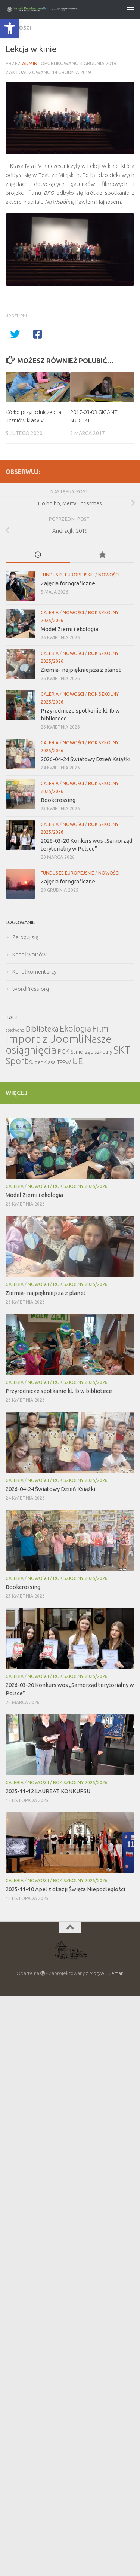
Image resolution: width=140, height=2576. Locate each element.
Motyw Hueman (106, 1973)
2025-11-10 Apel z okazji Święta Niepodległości (65, 1889)
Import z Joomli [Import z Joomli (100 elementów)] (45, 1039)
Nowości (108, 574)
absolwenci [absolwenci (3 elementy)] (15, 1030)
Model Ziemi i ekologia (69, 629)
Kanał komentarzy (34, 971)
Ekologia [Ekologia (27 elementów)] (75, 1028)
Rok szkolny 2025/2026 (80, 1186)
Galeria (50, 612)
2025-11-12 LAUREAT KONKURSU (48, 1791)
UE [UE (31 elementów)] (77, 1061)
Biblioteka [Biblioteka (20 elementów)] (42, 1028)
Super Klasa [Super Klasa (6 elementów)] (42, 1062)
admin (29, 63)
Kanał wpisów (29, 954)
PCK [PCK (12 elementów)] (63, 1051)
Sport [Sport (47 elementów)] (17, 1061)
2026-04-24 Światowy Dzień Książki (85, 759)
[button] (9, 28)
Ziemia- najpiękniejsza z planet (81, 670)
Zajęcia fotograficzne (68, 583)
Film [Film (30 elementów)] (100, 1028)
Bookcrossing (58, 800)
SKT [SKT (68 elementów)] (122, 1050)
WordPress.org (30, 989)
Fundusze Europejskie (67, 574)
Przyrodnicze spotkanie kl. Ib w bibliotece (59, 1391)
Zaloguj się (25, 937)
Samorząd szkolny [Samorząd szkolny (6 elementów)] (91, 1052)
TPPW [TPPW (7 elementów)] (64, 1062)
